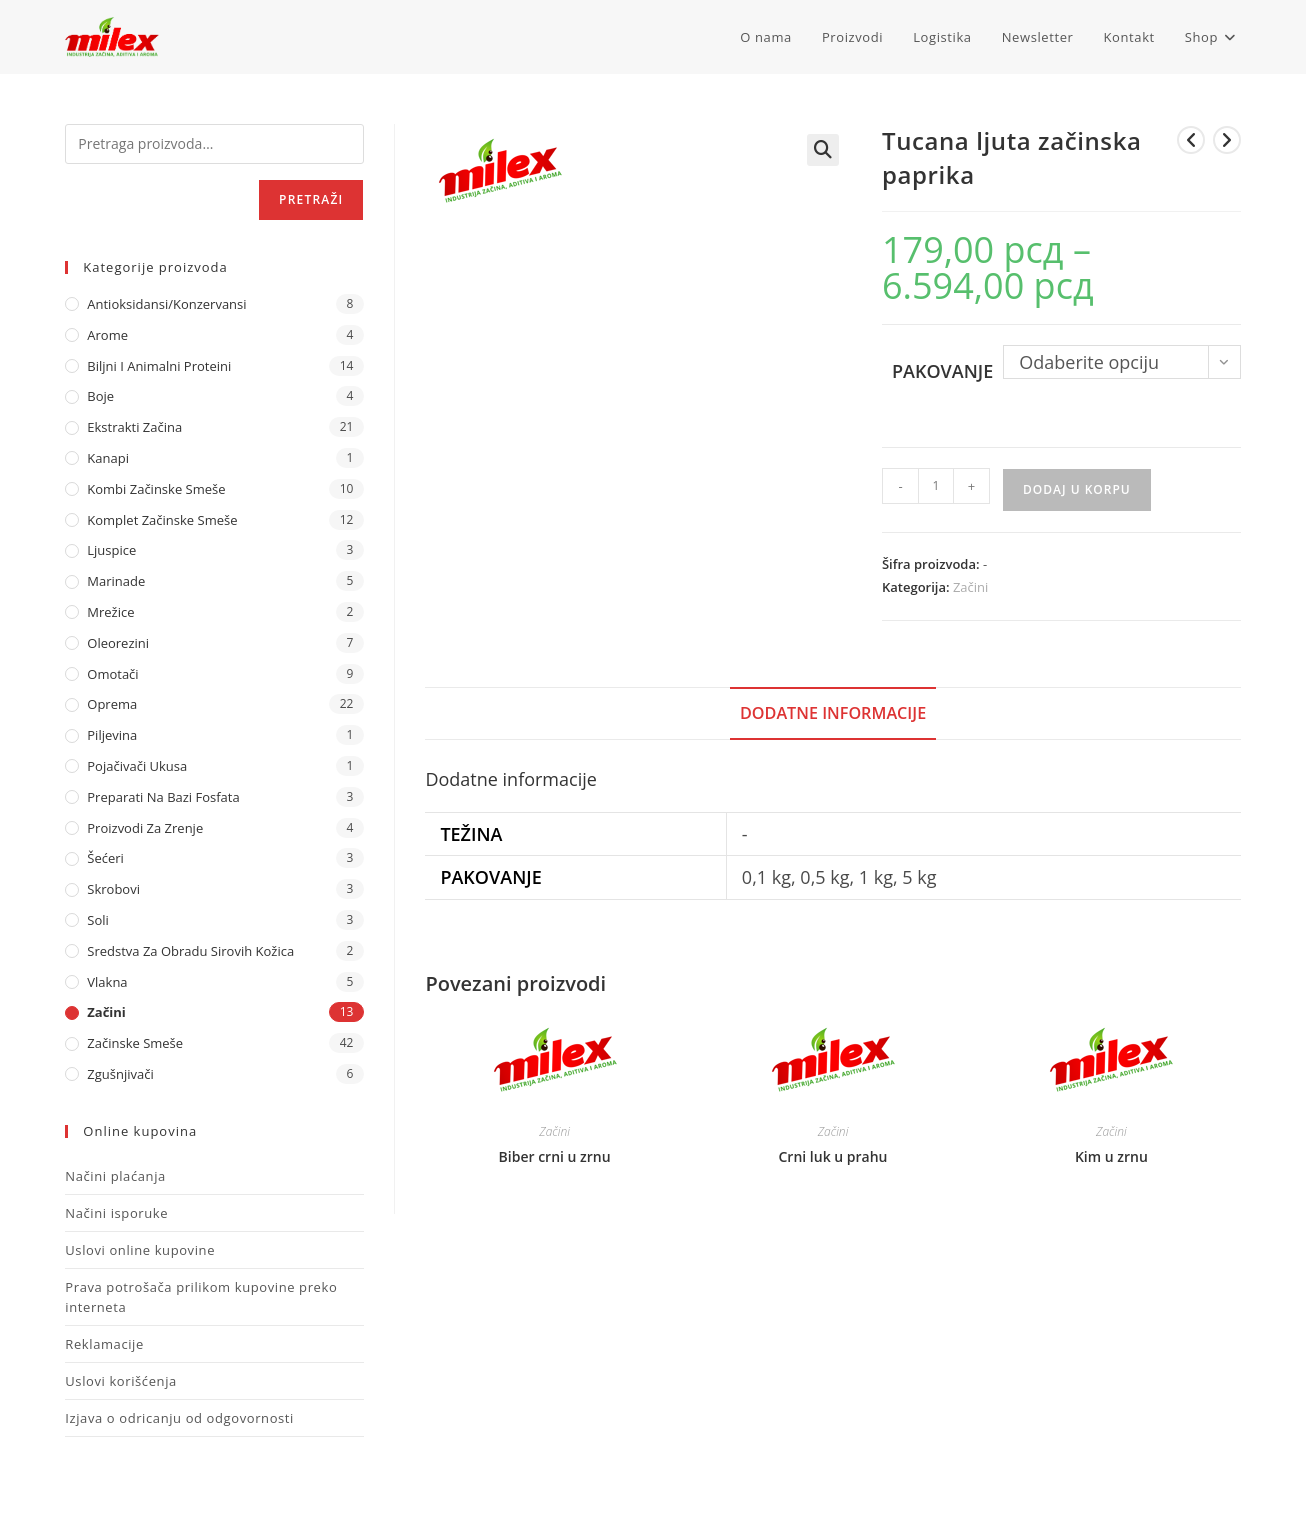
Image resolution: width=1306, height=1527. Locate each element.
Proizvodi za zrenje (145, 828)
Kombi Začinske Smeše (156, 489)
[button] (823, 150)
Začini (970, 587)
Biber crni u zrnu (555, 1156)
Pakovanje (942, 371)
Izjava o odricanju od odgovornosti (179, 1418)
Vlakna (107, 982)
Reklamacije (104, 1344)
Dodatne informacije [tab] (833, 713)
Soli (98, 920)
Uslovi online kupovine (140, 1250)
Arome (107, 335)
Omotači (112, 674)
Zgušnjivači (120, 1074)
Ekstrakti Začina (134, 427)
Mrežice (110, 612)
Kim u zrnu (1111, 1156)
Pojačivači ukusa (137, 766)
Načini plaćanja (115, 1176)
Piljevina (112, 735)
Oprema (112, 704)
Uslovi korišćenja (121, 1381)
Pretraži (311, 199)
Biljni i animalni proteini (159, 366)
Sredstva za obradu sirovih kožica (190, 951)
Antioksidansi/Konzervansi (166, 304)
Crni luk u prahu (832, 1156)
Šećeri (105, 858)
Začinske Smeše (135, 1043)
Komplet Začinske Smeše (162, 520)
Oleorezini (118, 643)
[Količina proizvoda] (936, 486)
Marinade (116, 581)
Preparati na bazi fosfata (163, 797)
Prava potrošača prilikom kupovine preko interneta (201, 1297)
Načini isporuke (116, 1213)
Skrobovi (113, 889)
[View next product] (1227, 140)
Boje (100, 396)
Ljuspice (111, 550)
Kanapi (108, 458)
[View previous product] (1191, 140)
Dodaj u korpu (1077, 489)
